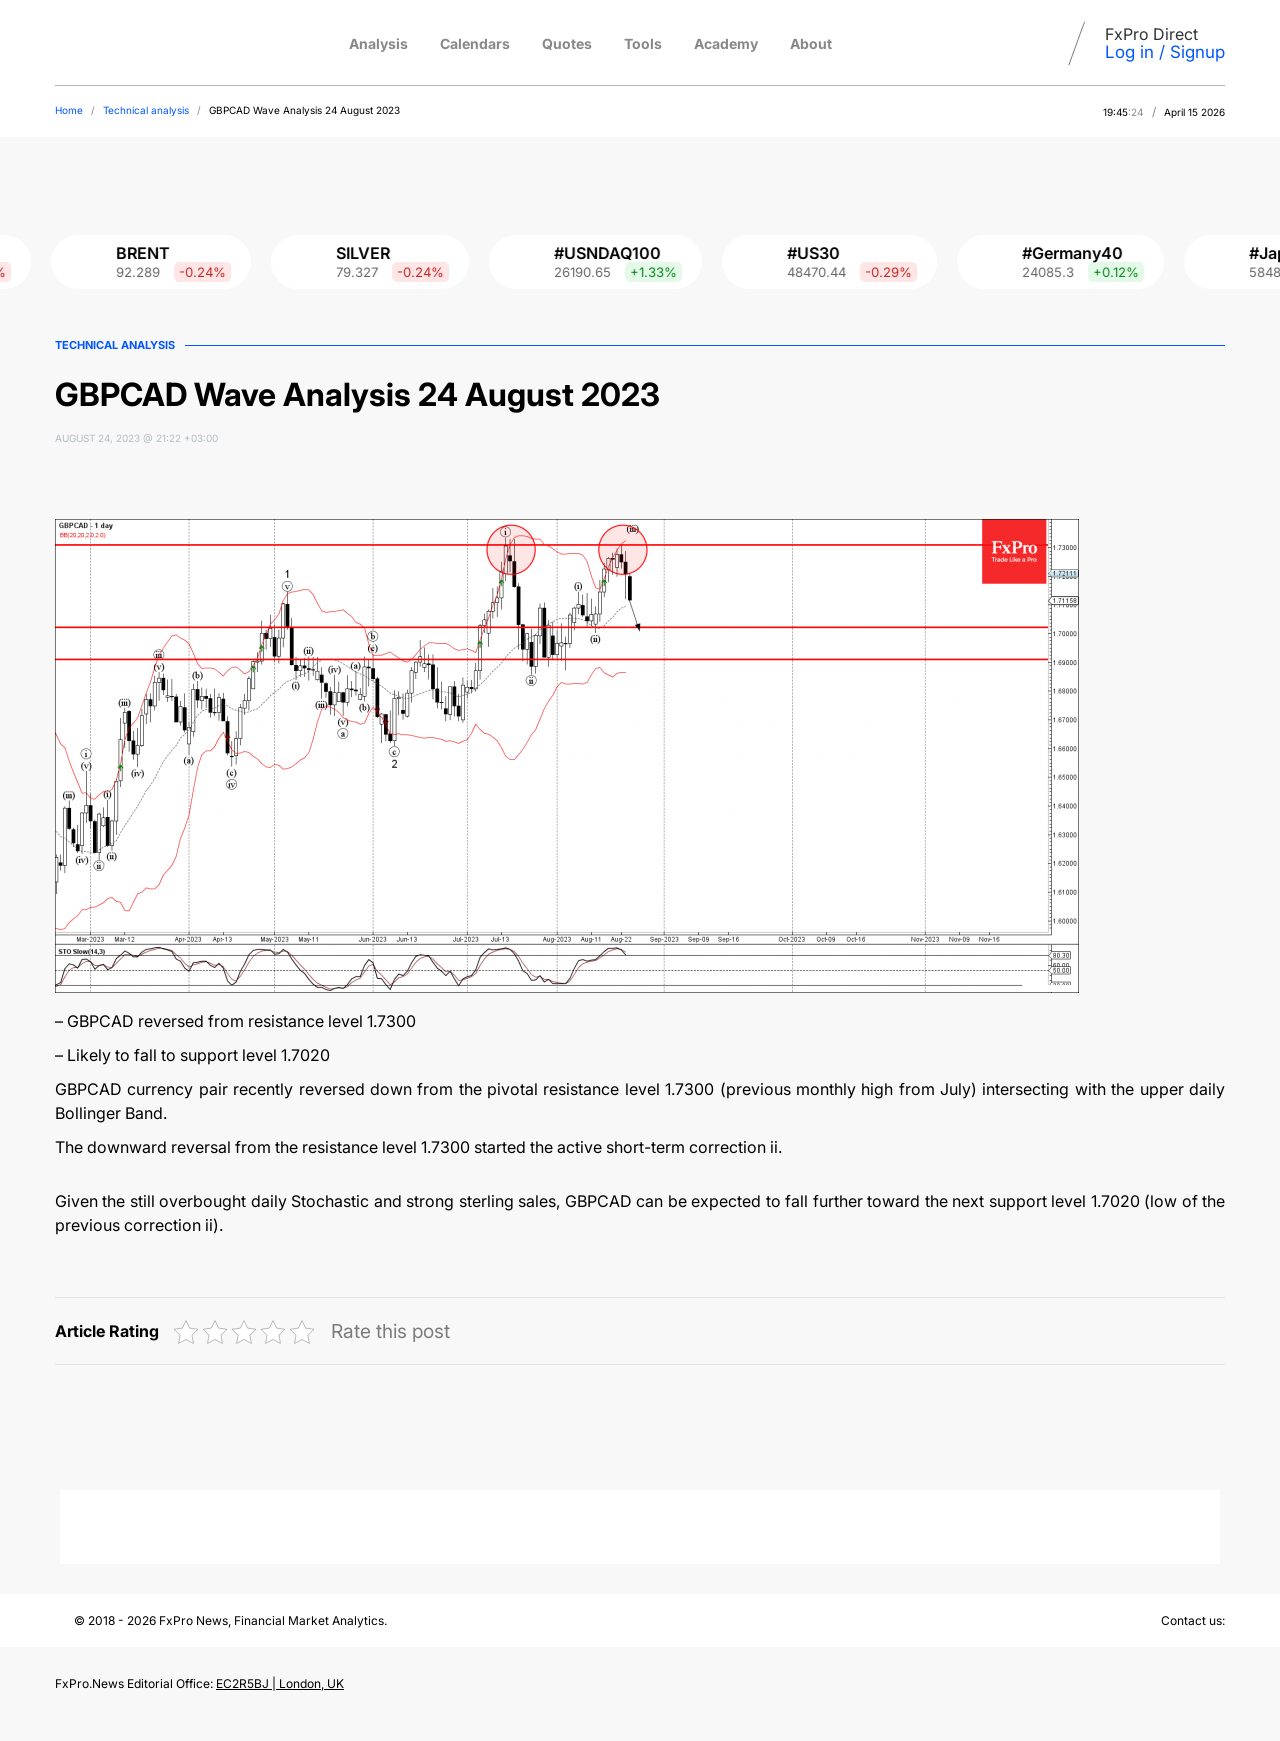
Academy (726, 43)
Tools (643, 43)
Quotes (567, 43)
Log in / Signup (1165, 52)
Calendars (475, 43)
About (811, 43)
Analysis (378, 43)
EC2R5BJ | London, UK (280, 1683)
